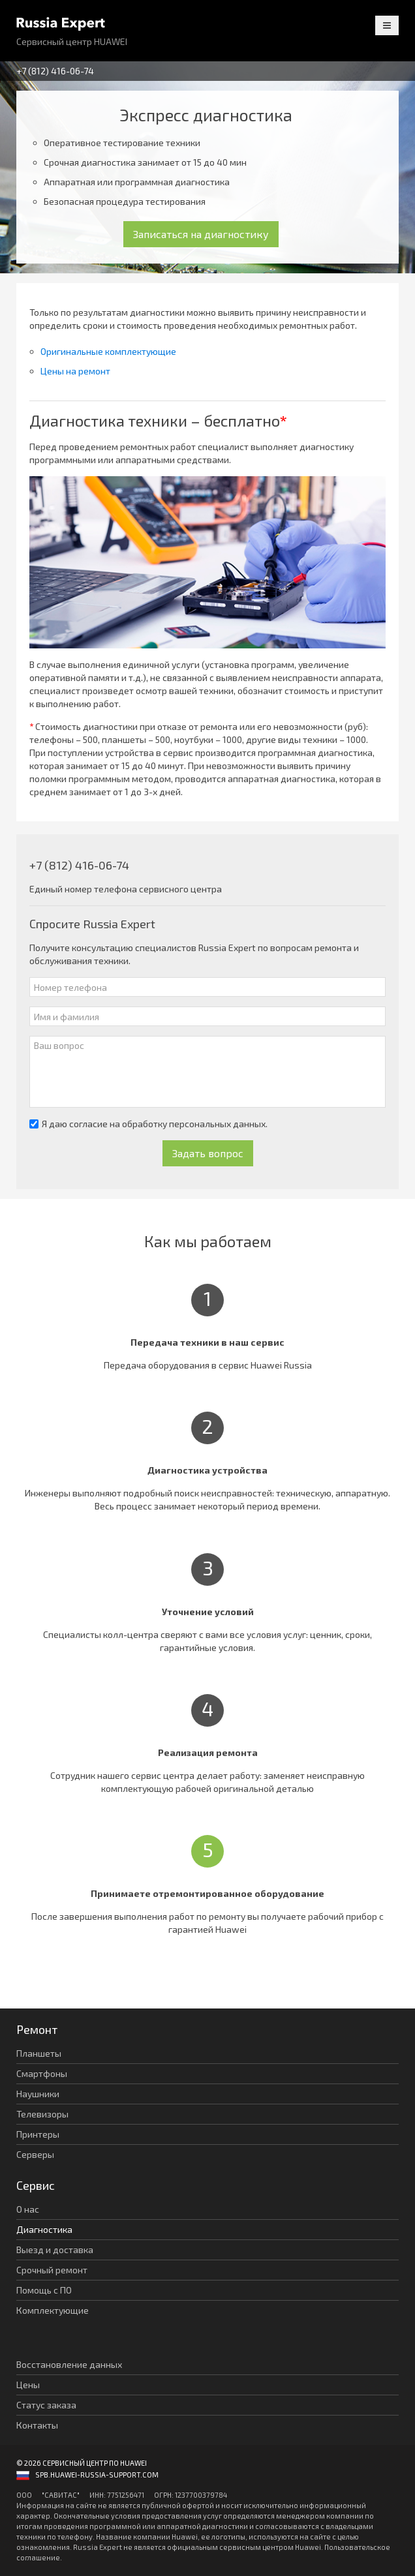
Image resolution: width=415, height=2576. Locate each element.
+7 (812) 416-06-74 (55, 70)
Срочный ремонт (51, 2269)
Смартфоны (41, 2073)
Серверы (35, 2154)
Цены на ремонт (75, 370)
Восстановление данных (69, 2364)
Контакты (37, 2425)
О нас (27, 2209)
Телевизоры (42, 2113)
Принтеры (37, 2134)
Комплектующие (52, 2310)
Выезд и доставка (54, 2249)
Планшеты (38, 2053)
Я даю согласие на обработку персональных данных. (148, 1123)
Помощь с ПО (44, 2290)
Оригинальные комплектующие (108, 351)
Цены (28, 2384)
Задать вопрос (207, 1153)
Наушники (37, 2093)
